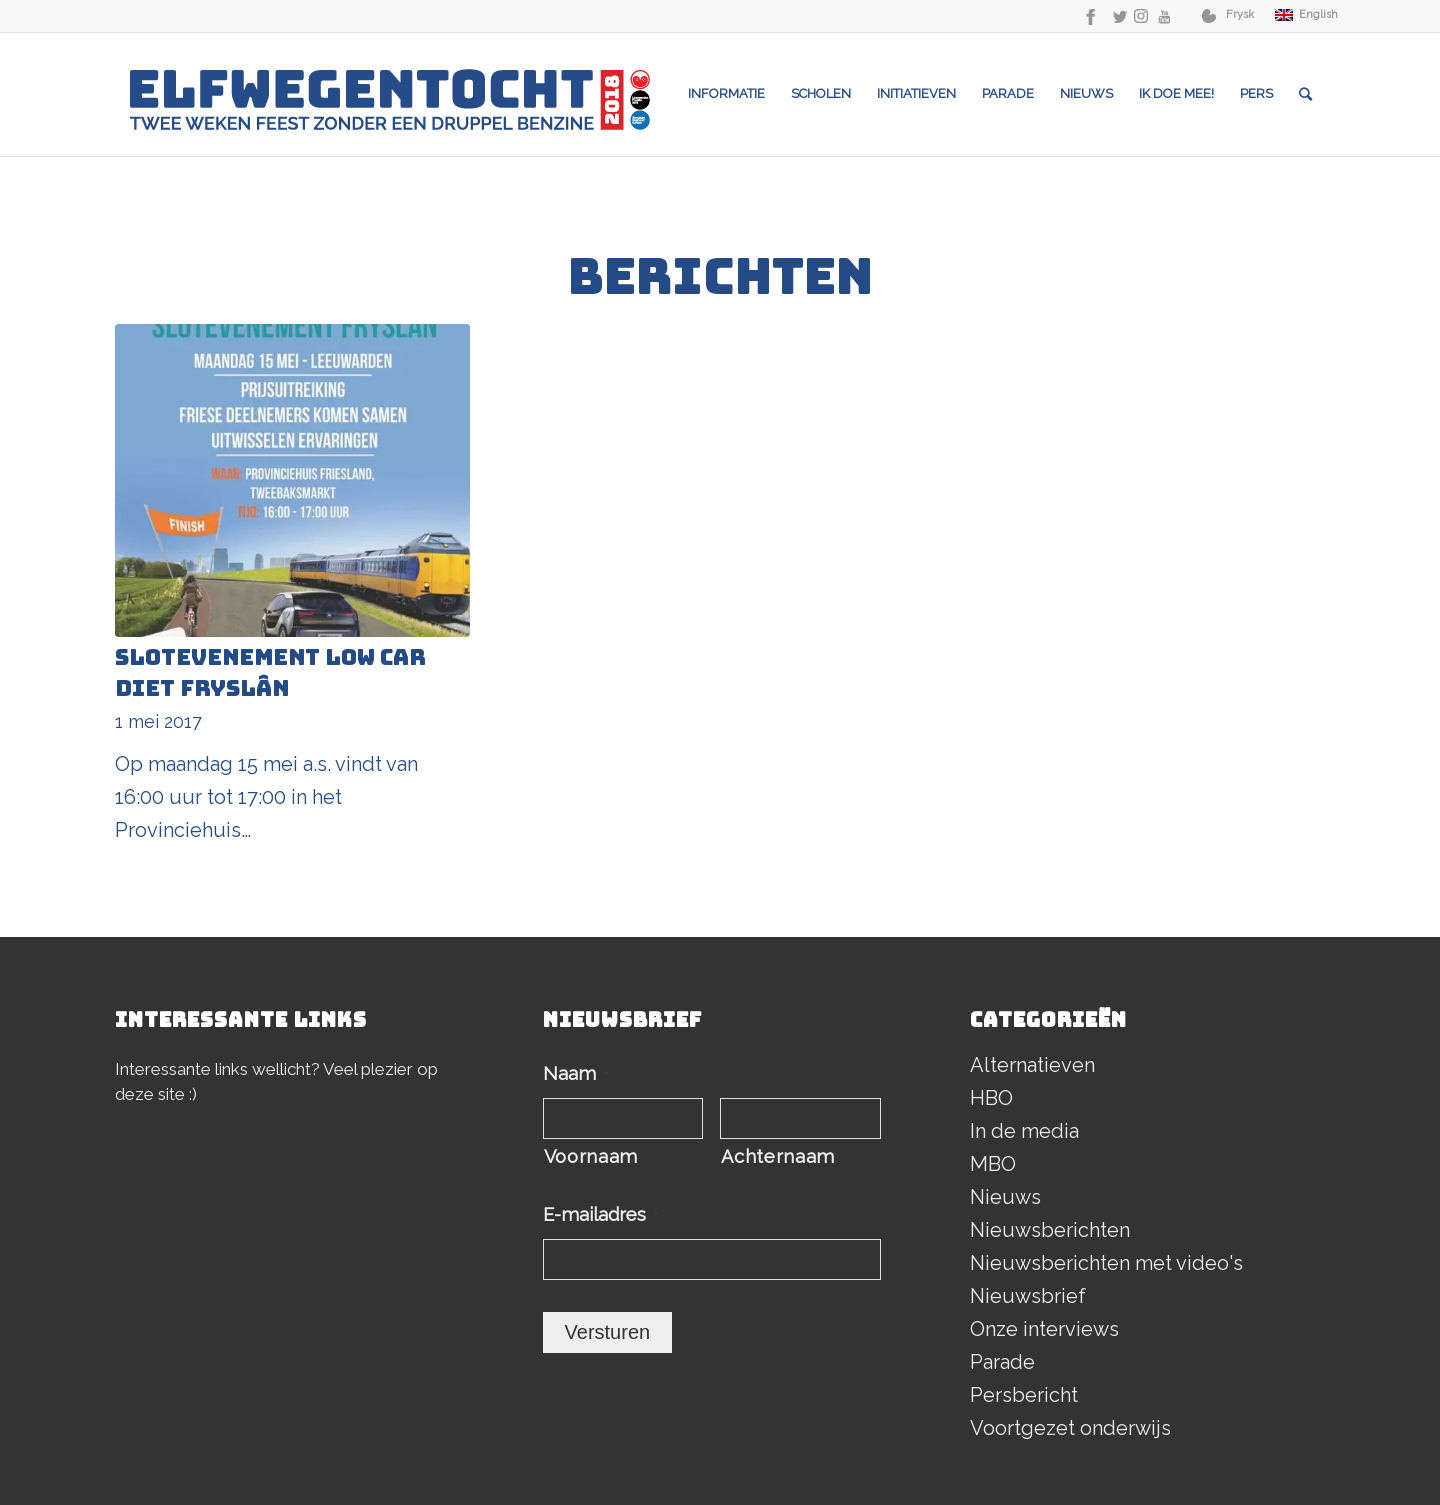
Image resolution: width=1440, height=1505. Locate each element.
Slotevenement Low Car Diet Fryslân (270, 673)
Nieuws (1005, 1197)
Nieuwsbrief (1028, 1296)
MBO (993, 1164)
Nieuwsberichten (1050, 1230)
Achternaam (778, 1156)
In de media (1024, 1131)
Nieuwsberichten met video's (1106, 1263)
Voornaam (591, 1156)
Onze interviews (1044, 1329)
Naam (575, 1073)
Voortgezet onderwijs (1070, 1428)
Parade (1002, 1362)
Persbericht (1024, 1395)
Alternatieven (1032, 1065)
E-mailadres (600, 1214)
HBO (991, 1098)
